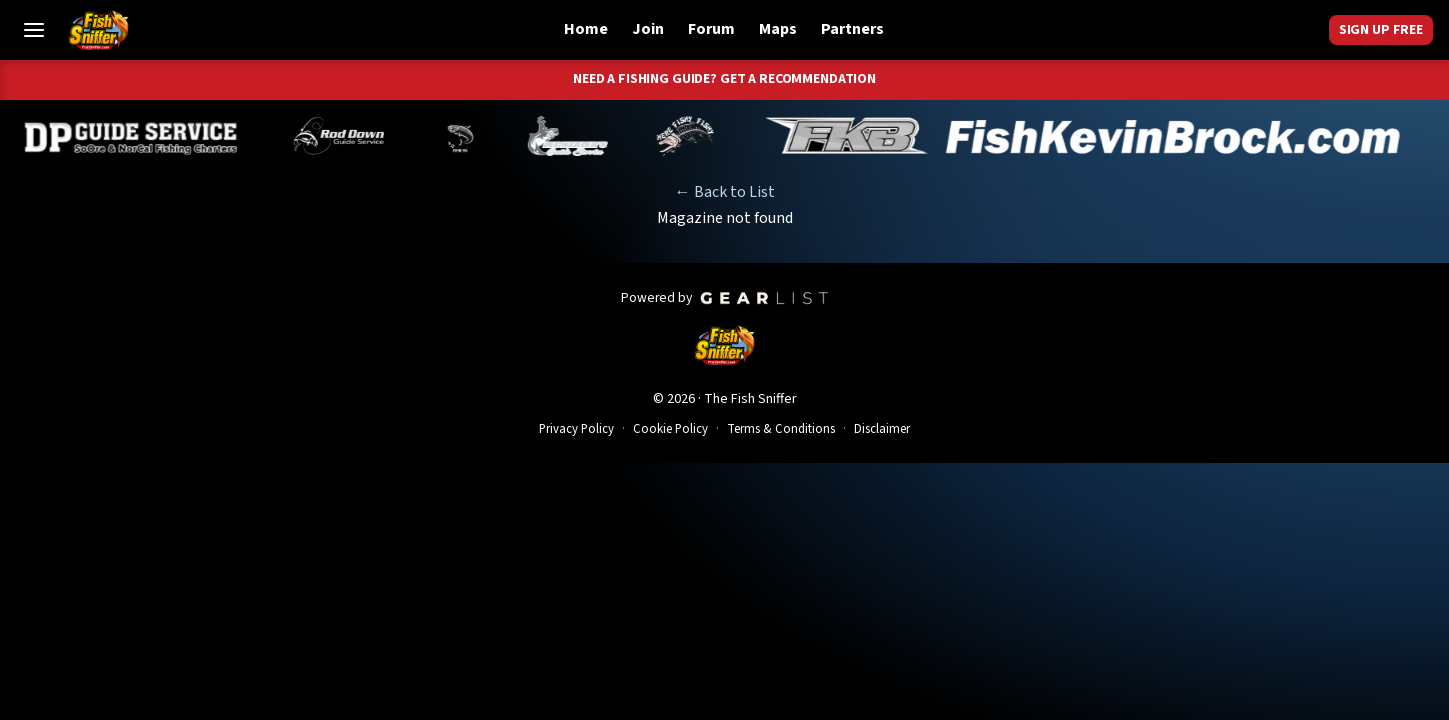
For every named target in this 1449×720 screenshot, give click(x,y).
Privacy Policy (576, 429)
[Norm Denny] (474, 136)
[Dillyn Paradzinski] (146, 136)
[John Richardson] (699, 136)
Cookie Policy (670, 429)
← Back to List (725, 192)
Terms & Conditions (781, 429)
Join (648, 29)
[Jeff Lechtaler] (582, 136)
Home (586, 29)
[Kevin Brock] (1097, 136)
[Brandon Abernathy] (357, 136)
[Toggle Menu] (34, 30)
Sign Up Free (1381, 30)
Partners (852, 29)
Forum (711, 29)
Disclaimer (882, 429)
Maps (778, 29)
